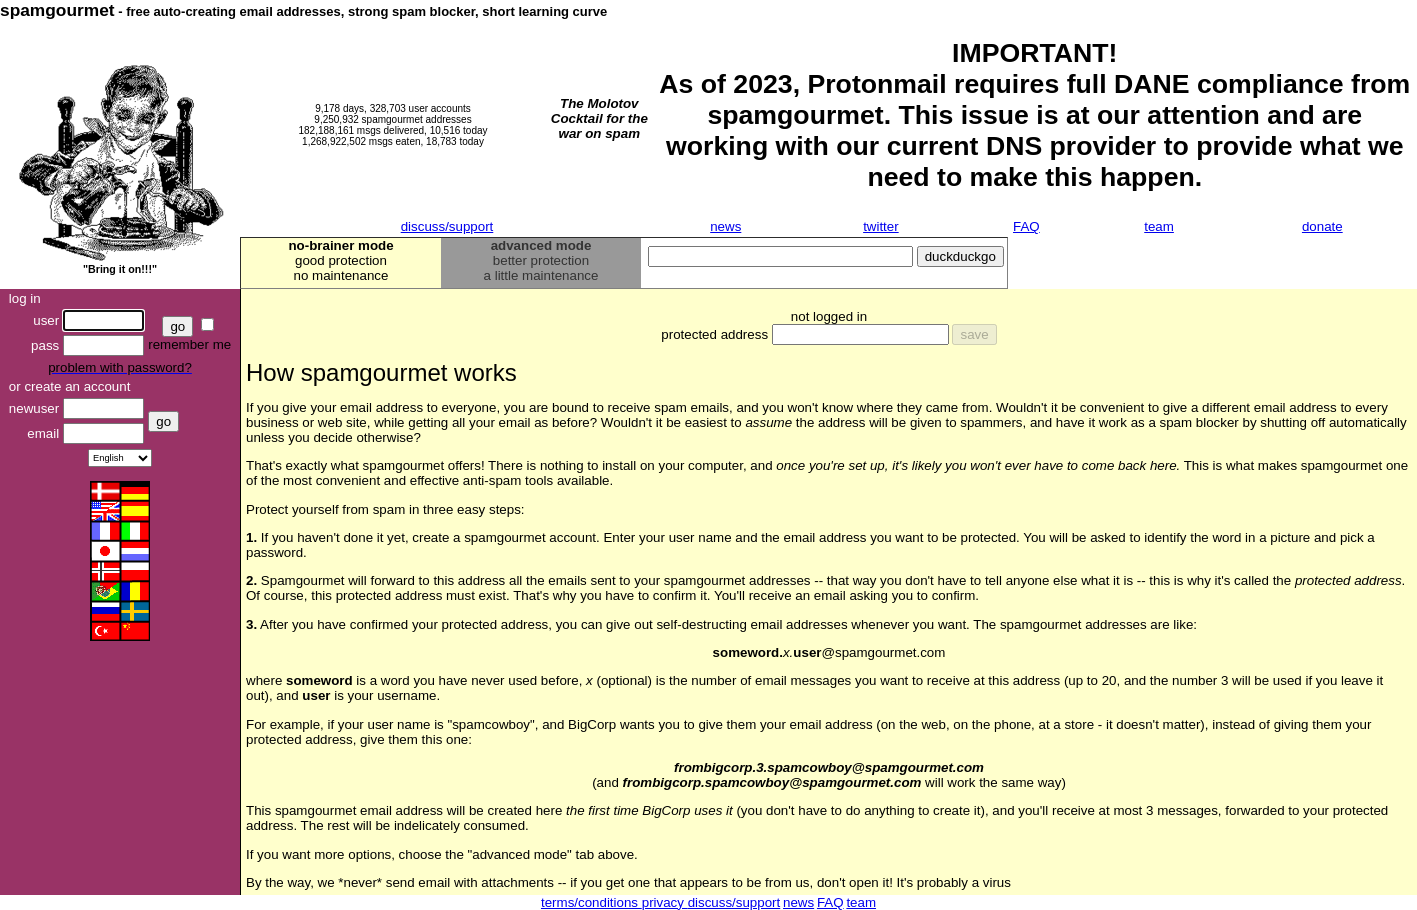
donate (1322, 226)
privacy (665, 902)
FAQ (1026, 226)
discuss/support (447, 226)
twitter (881, 226)
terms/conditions (591, 902)
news (725, 226)
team (1159, 226)
